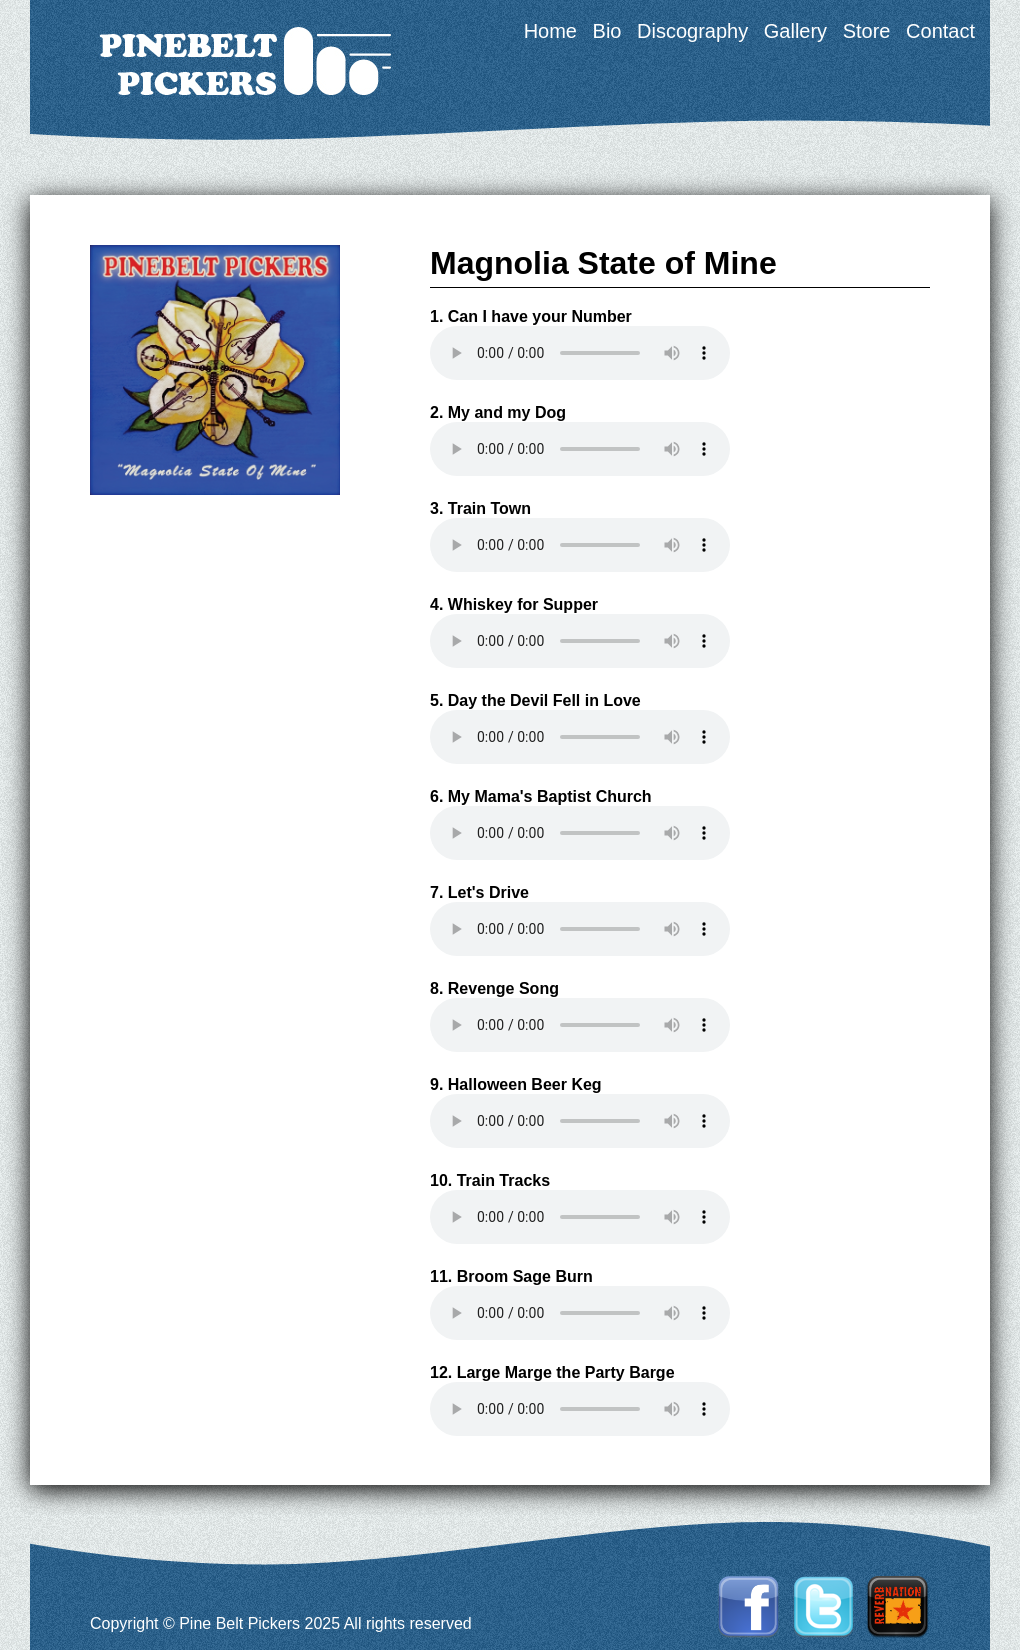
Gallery (795, 31)
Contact (940, 31)
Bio (607, 31)
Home (550, 31)
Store (867, 31)
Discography (692, 31)
